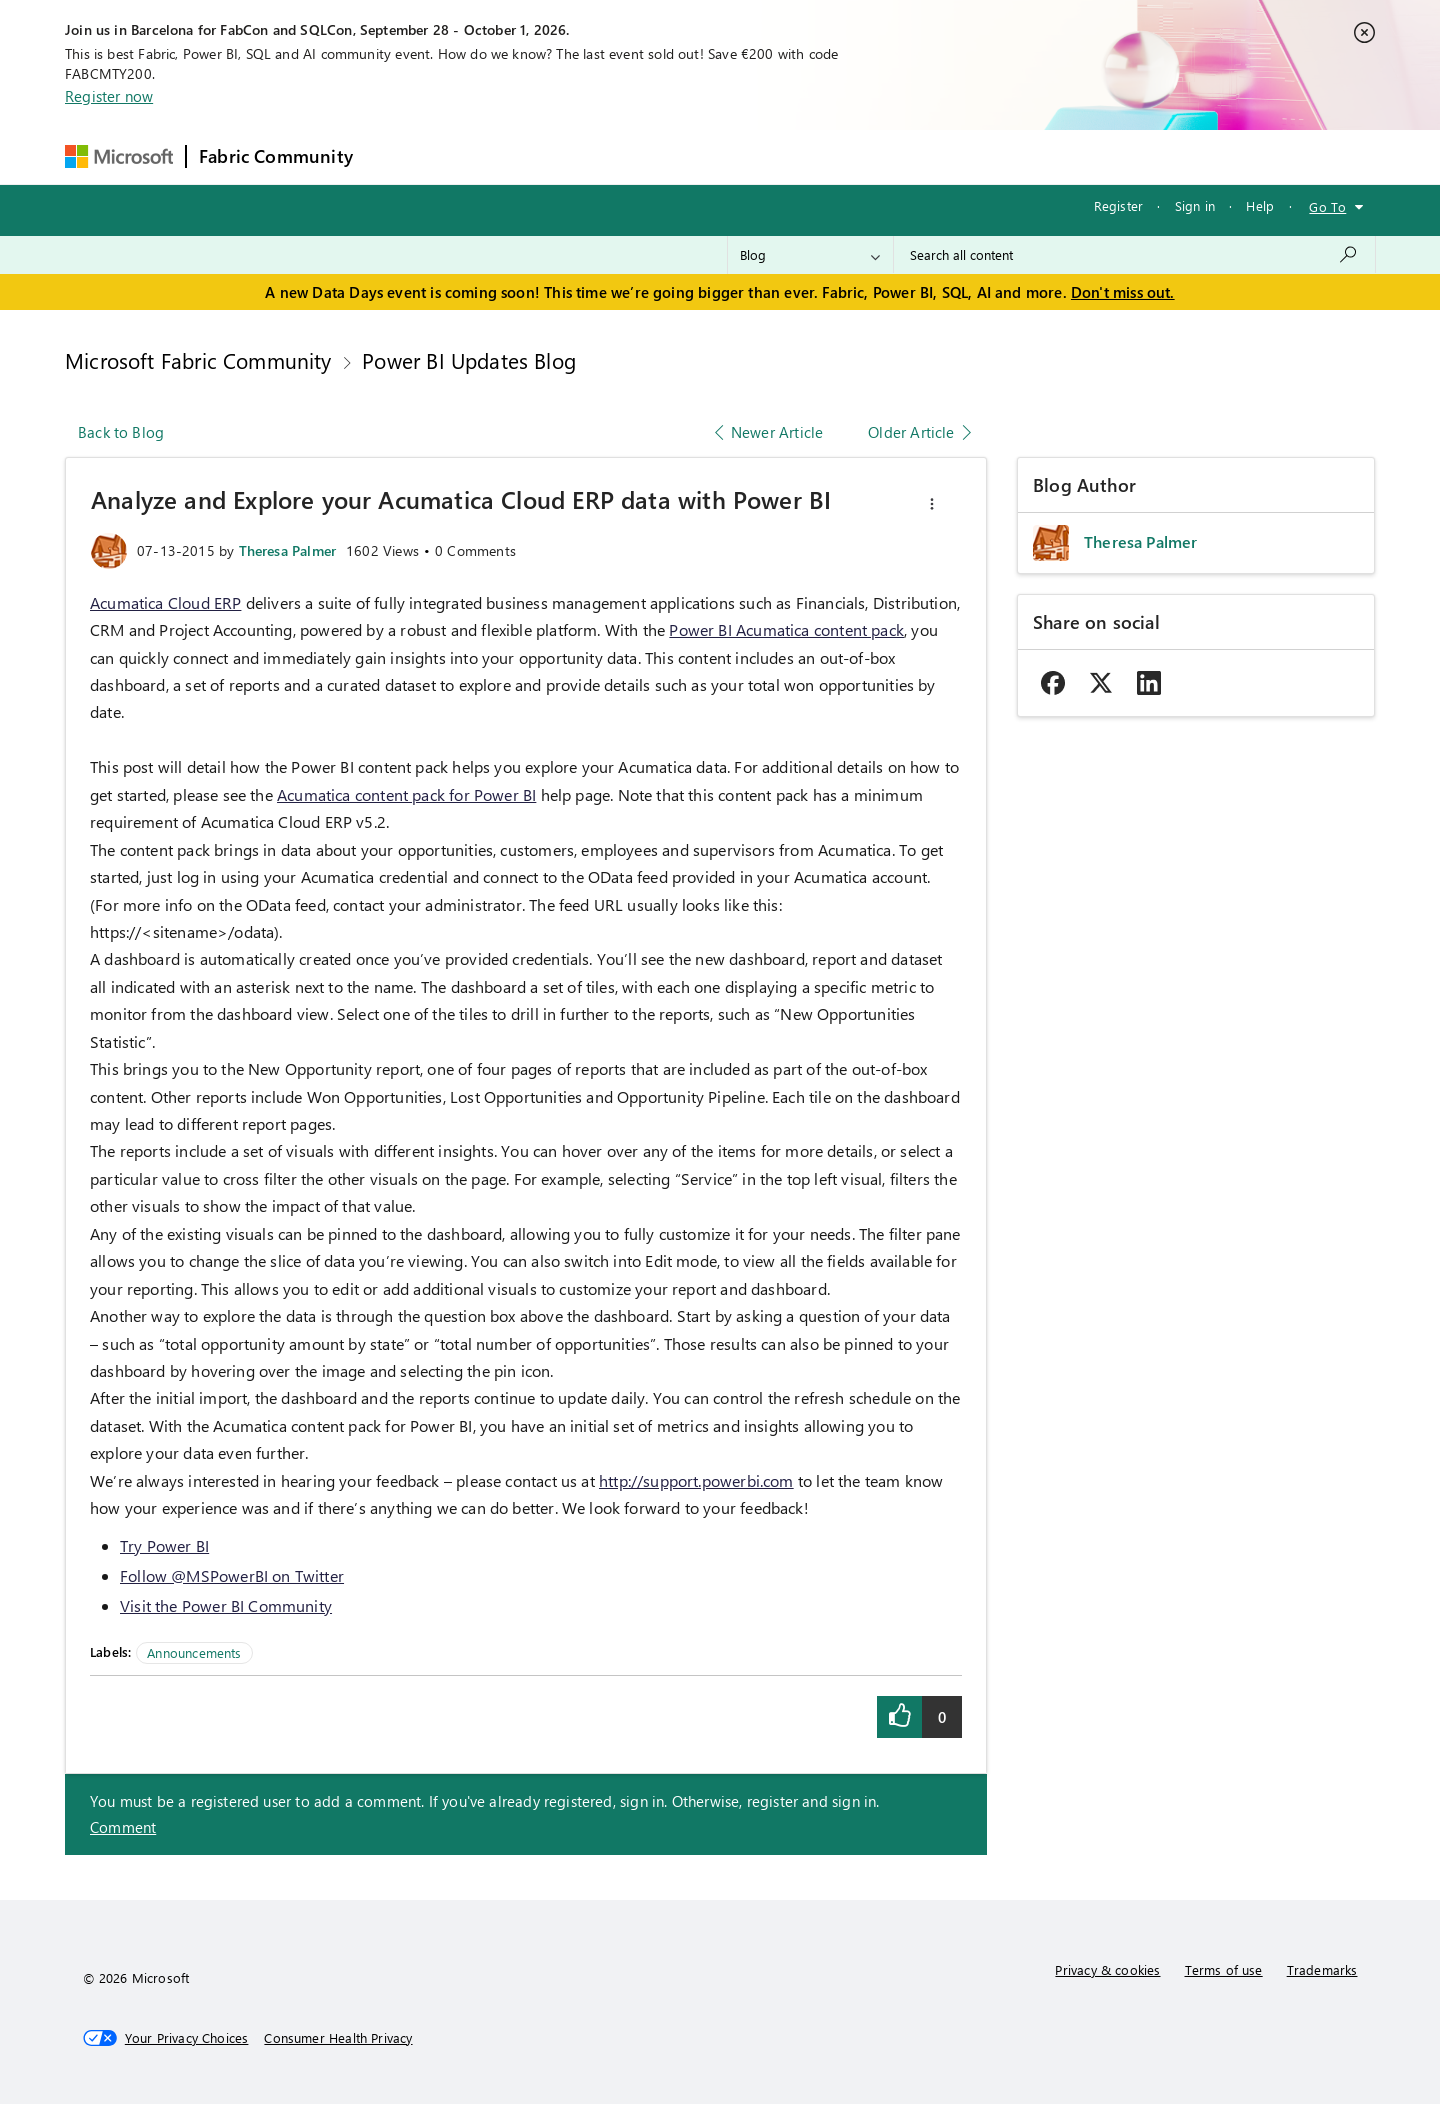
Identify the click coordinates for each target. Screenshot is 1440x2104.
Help (1260, 205)
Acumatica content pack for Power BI (406, 794)
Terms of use (1224, 1969)
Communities (657, 156)
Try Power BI (164, 1545)
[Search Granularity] (810, 255)
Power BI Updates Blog (469, 360)
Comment (123, 1827)
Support (908, 156)
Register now (109, 96)
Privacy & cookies (1107, 1969)
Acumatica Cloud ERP (165, 602)
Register (1118, 205)
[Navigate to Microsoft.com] (119, 156)
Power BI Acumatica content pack (786, 629)
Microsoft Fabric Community (198, 360)
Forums (398, 156)
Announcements (194, 1652)
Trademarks (1322, 1969)
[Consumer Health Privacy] (338, 2038)
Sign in (1195, 205)
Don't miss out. (1123, 292)
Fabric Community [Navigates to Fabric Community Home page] (276, 156)
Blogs (747, 156)
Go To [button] (1327, 206)
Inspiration (486, 156)
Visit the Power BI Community (226, 1605)
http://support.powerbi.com (696, 1480)
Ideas (568, 156)
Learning (824, 156)
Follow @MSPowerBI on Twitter (232, 1575)
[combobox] (1134, 255)
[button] (932, 504)
